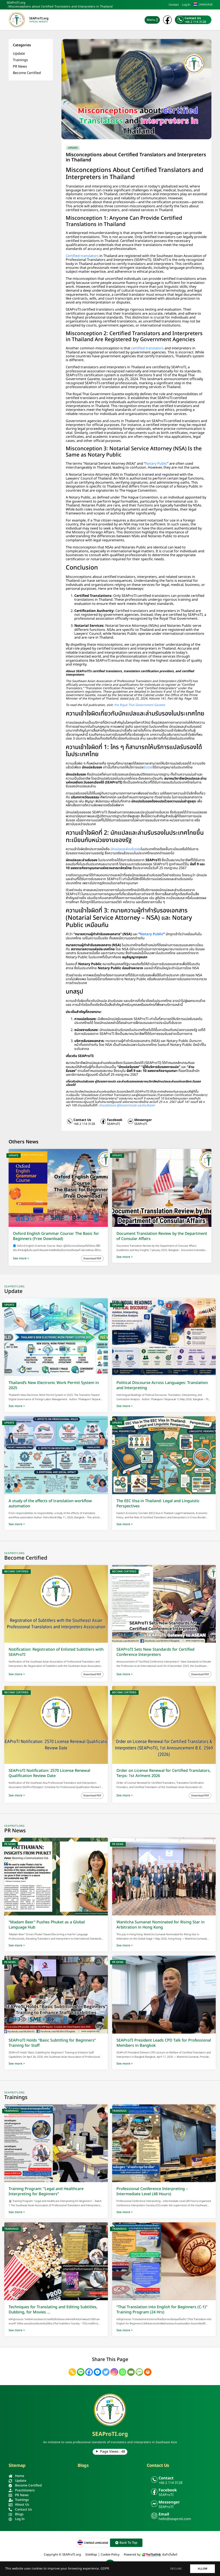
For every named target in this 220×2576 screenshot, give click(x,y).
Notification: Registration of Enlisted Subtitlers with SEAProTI (56, 1652)
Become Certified (27, 73)
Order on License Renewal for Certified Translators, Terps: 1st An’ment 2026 (163, 1773)
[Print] (147, 2372)
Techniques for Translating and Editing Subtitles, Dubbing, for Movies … (53, 2309)
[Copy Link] (72, 2372)
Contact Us (193, 18)
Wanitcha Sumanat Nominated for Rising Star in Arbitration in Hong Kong (160, 1924)
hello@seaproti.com (175, 2519)
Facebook (114, 1120)
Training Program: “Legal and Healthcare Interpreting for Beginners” (46, 2191)
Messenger (143, 1120)
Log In (186, 5)
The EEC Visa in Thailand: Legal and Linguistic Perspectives (158, 1503)
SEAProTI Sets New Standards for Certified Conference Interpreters (155, 1652)
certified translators (147, 348)
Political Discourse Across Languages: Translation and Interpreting (162, 1385)
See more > (21, 1258)
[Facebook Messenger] (97, 2372)
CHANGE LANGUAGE (96, 2543)
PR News (20, 66)
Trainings (20, 60)
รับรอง (148, 767)
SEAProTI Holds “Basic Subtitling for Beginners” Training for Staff (52, 2042)
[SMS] (139, 2372)
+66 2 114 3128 (195, 21)
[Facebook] (89, 2372)
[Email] (131, 2372)
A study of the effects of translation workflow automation (50, 1503)
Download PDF (92, 1258)
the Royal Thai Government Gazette (140, 705)
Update (19, 53)
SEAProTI (113, 1123)
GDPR (105, 2568)
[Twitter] (106, 2372)
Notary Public (156, 463)
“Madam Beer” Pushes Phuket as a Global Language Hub (47, 1924)
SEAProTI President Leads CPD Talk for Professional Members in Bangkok (163, 2042)
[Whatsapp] (122, 2372)
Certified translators (82, 256)
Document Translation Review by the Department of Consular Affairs (161, 1236)
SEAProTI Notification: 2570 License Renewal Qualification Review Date (49, 1773)
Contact (174, 5)
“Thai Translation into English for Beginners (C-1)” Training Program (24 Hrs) (161, 2309)
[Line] (80, 2372)
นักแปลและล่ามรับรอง (125, 849)
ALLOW (202, 2568)
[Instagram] (114, 2372)
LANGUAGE (206, 4)
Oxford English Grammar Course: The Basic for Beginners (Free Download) (56, 1236)
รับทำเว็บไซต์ (169, 2554)
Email (164, 2514)
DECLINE (176, 2568)
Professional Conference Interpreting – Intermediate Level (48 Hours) (152, 2191)
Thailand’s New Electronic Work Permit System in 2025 (54, 1385)
